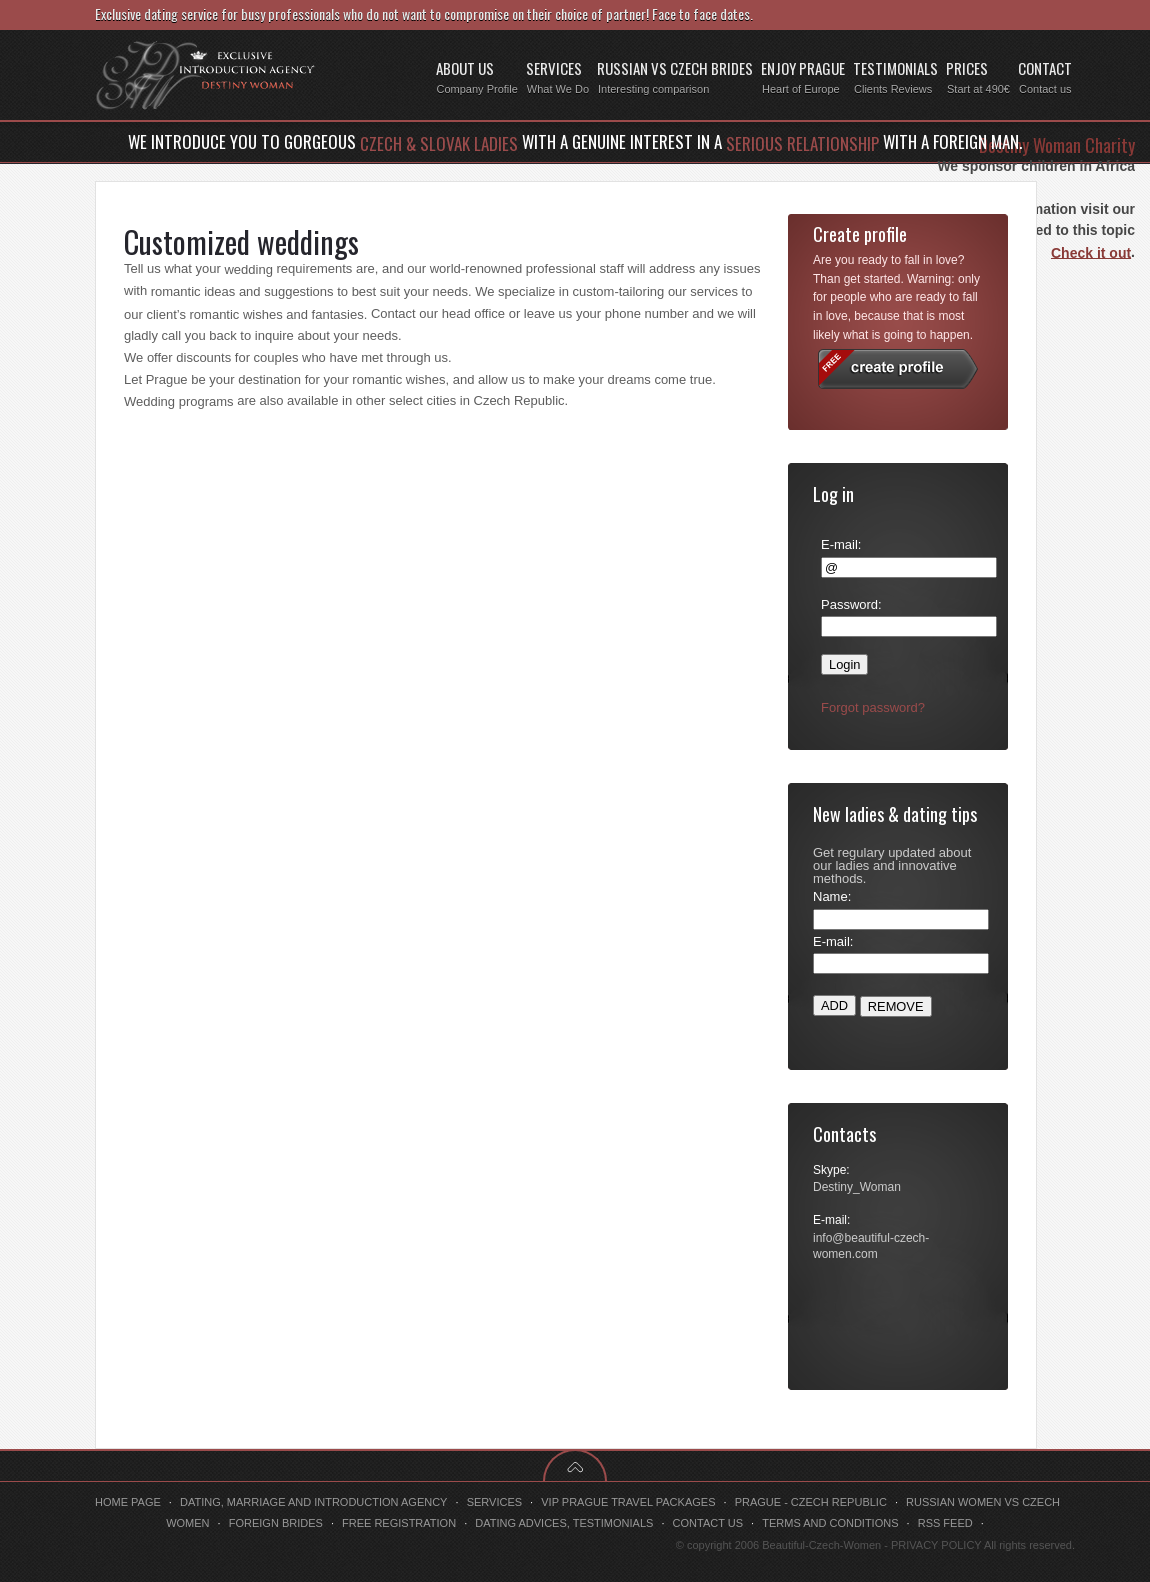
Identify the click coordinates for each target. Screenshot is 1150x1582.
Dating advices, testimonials (564, 1523)
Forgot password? (873, 707)
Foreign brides (276, 1523)
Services (494, 1502)
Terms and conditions (830, 1523)
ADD (834, 1005)
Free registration (399, 1523)
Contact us (708, 1523)
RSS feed (945, 1523)
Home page (128, 1502)
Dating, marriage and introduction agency (314, 1502)
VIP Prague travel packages (628, 1502)
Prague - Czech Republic (811, 1502)
